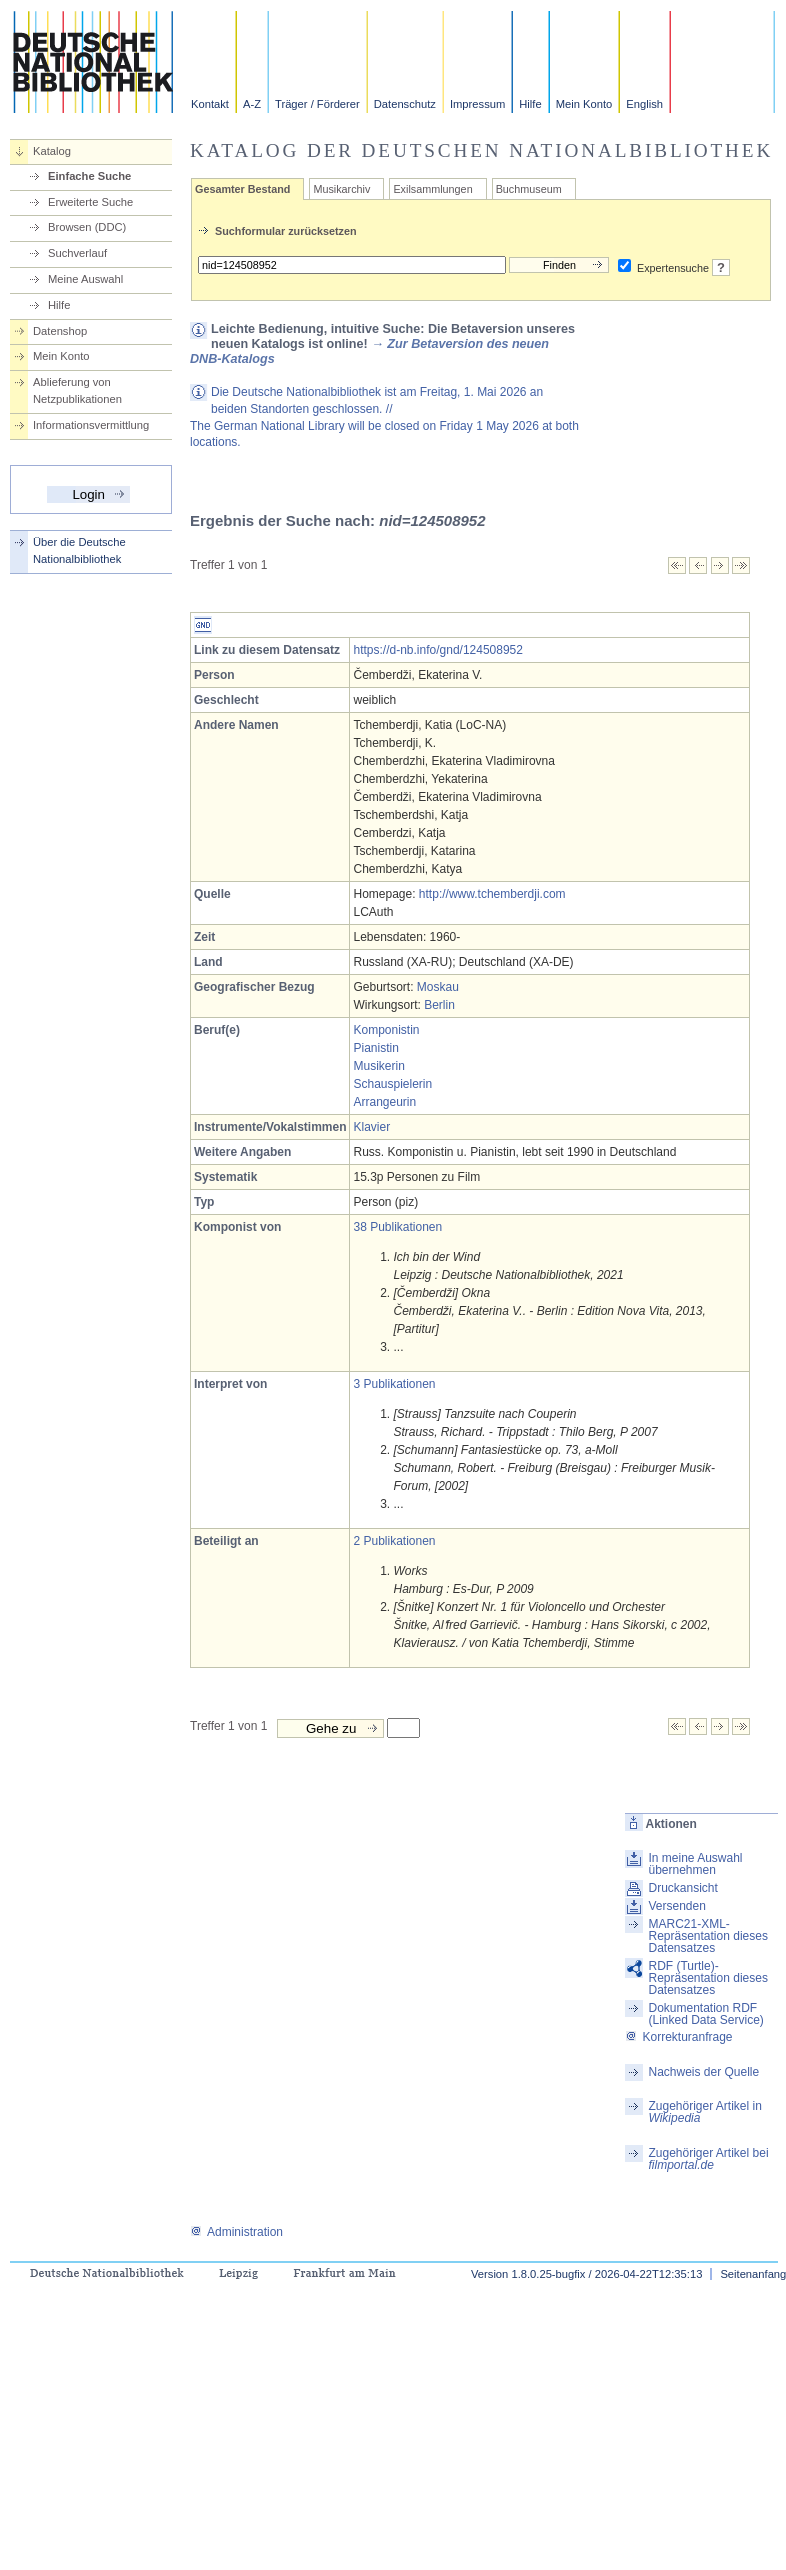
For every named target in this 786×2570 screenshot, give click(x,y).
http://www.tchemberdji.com (492, 894)
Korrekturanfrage (678, 2037)
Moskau (438, 987)
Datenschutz (405, 104)
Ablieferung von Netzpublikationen (77, 390)
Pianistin (375, 1048)
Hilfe (530, 104)
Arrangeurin (384, 1102)
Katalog (52, 151)
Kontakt (210, 104)
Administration (236, 2232)
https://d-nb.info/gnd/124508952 (437, 650)
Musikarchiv (341, 189)
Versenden (676, 1906)
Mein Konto (584, 104)
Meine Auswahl (85, 279)
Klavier (371, 1127)
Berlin (439, 1005)
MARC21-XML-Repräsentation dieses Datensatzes (707, 1936)
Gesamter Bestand (242, 189)
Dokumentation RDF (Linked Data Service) (705, 2014)
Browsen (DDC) (87, 227)
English (644, 104)
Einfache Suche (89, 176)
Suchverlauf (77, 253)
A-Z (252, 104)
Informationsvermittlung (91, 425)
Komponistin (386, 1030)
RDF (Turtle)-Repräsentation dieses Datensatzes (707, 1978)
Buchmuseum (529, 189)
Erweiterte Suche (90, 202)
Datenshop (60, 331)
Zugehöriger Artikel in (704, 2112)
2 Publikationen (394, 1541)
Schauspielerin (392, 1084)
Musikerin (378, 1066)
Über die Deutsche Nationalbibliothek (79, 550)
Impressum (477, 104)
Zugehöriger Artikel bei (708, 2159)
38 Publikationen (397, 1227)
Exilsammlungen (432, 189)
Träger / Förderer (317, 104)
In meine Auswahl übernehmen (695, 1864)
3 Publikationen (394, 1384)
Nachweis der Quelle (703, 2072)
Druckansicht (682, 1888)
